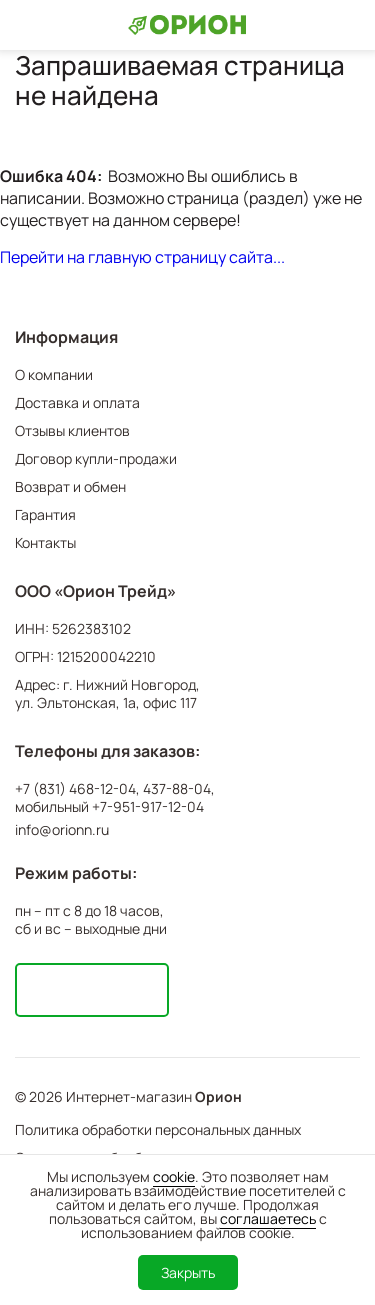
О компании (54, 374)
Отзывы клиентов (72, 430)
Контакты (45, 542)
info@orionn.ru (62, 829)
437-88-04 (177, 789)
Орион (218, 1097)
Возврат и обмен (70, 486)
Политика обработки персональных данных (158, 1129)
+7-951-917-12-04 (148, 807)
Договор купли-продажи (96, 458)
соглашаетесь (268, 1218)
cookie (174, 1176)
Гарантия (45, 514)
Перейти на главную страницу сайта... (142, 257)
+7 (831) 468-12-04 (75, 789)
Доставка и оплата (77, 402)
